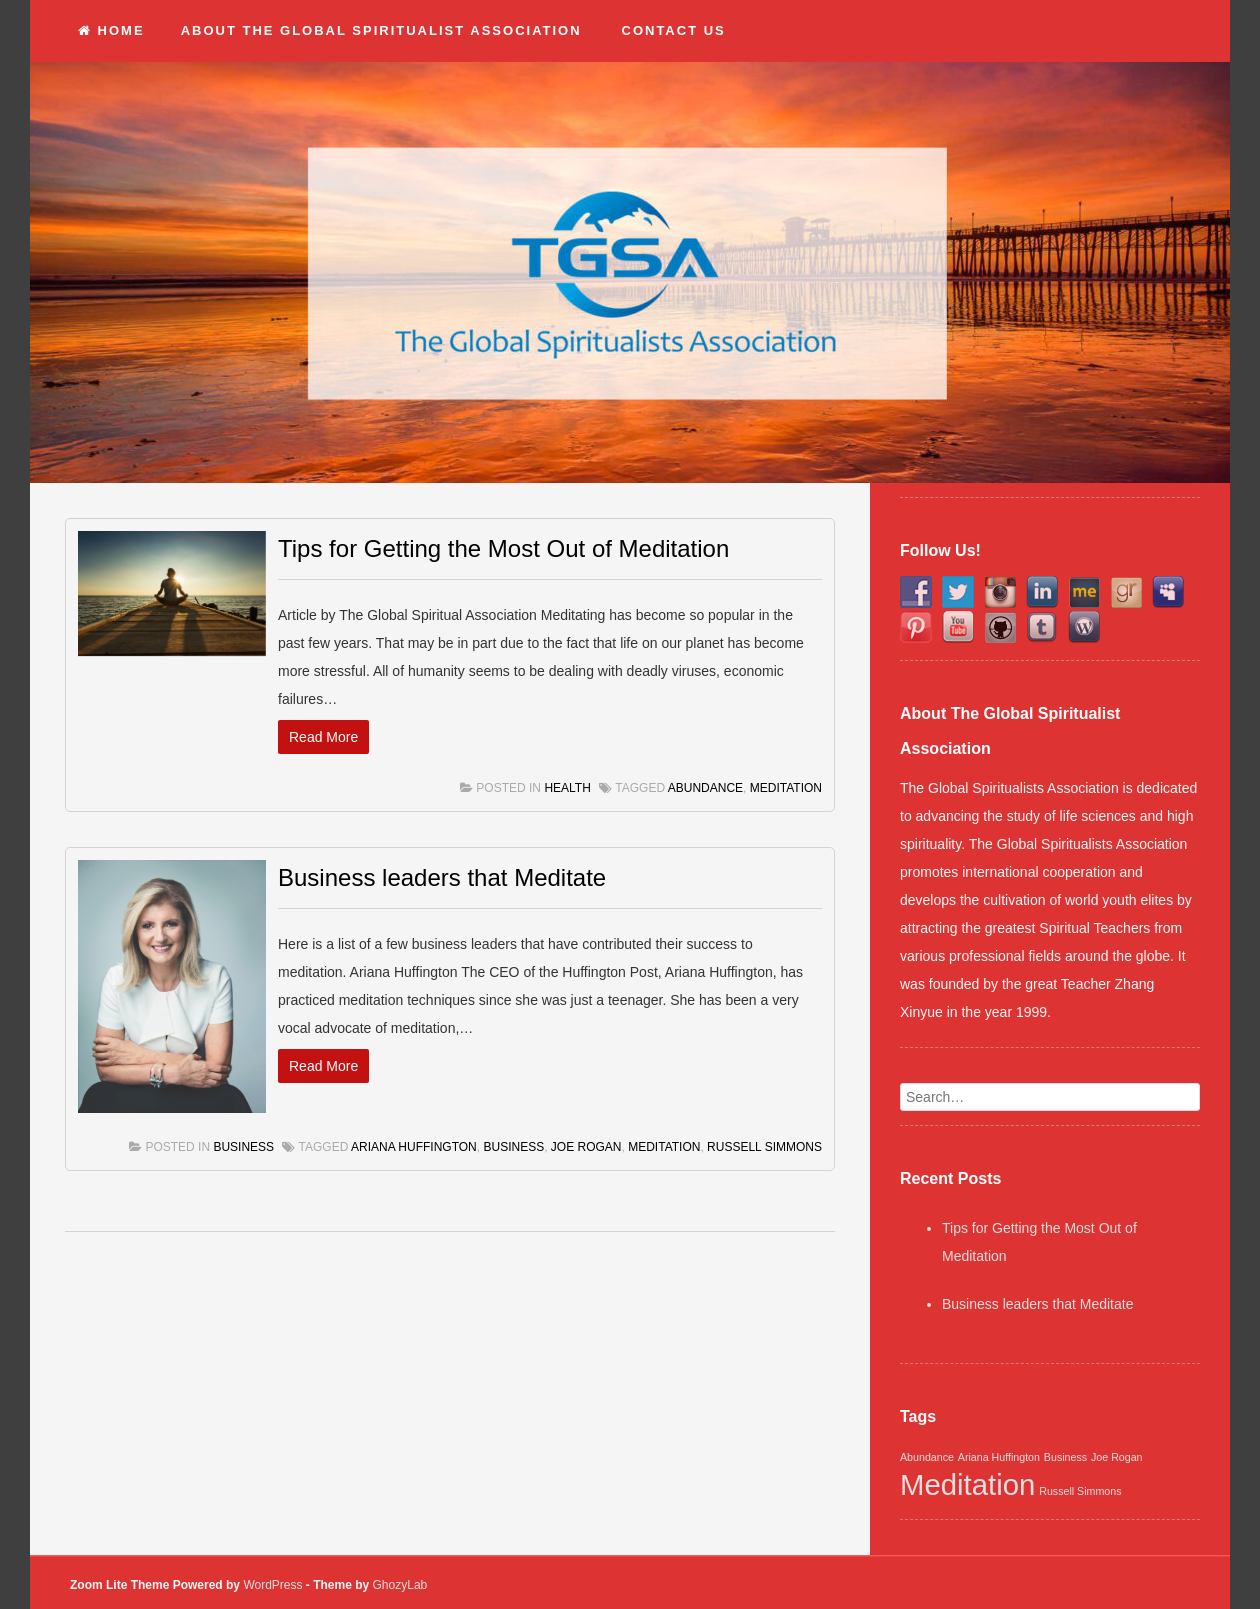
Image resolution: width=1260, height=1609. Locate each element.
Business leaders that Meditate (442, 877)
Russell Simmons (764, 1147)
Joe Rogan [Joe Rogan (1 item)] (1117, 1457)
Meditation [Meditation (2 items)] (967, 1484)
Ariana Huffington (414, 1147)
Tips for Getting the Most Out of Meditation (503, 548)
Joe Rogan (586, 1147)
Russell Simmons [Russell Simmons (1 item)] (1080, 1491)
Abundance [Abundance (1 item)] (927, 1457)
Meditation (786, 788)
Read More (323, 737)
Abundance (705, 788)
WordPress (272, 1585)
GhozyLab (400, 1585)
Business (243, 1147)
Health (567, 788)
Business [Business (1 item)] (1065, 1457)
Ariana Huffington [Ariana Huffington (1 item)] (999, 1457)
